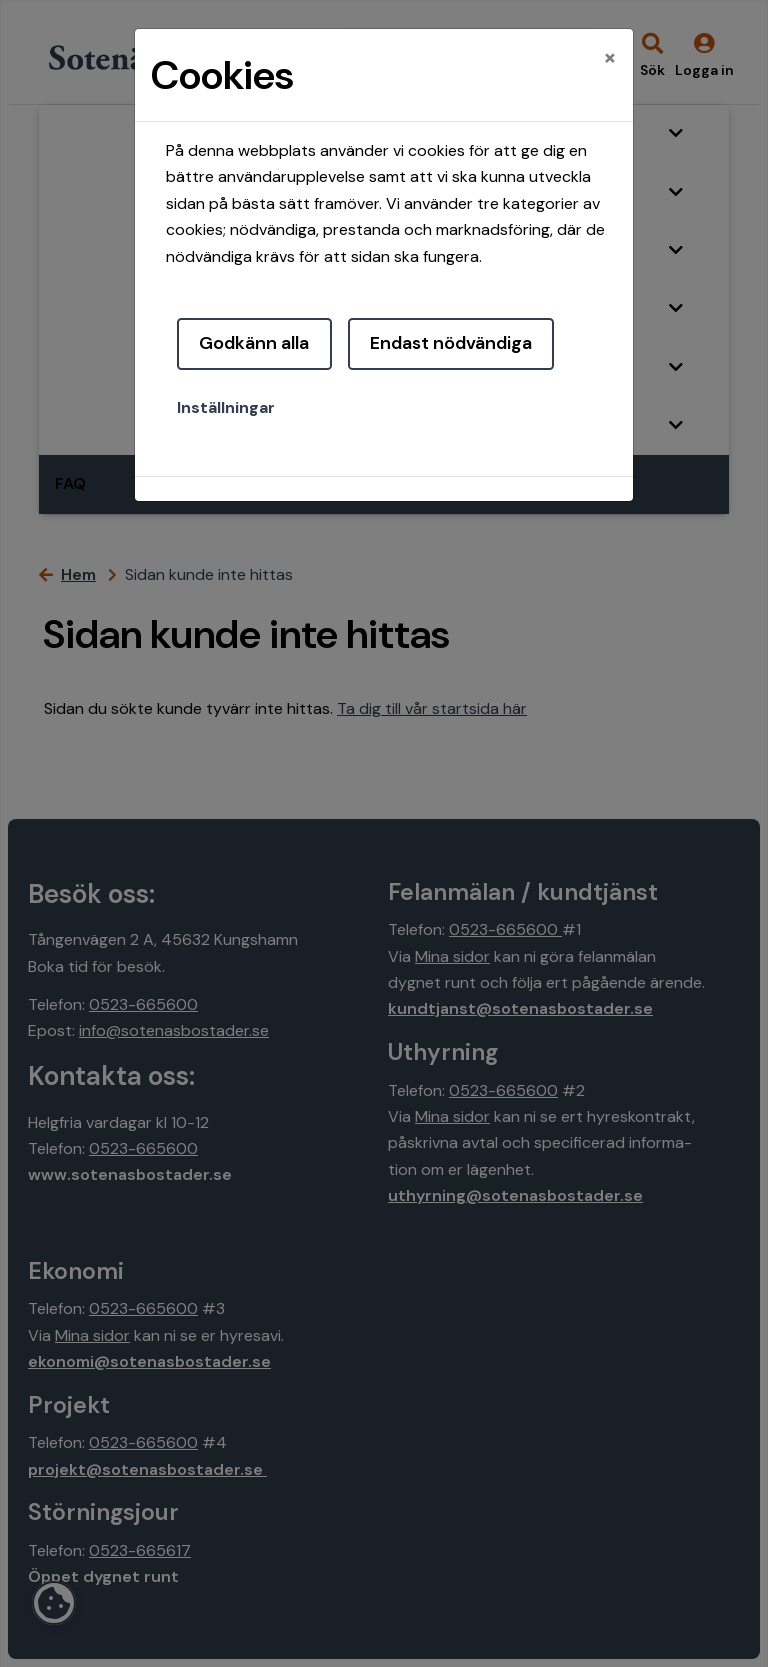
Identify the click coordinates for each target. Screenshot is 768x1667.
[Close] (610, 57)
